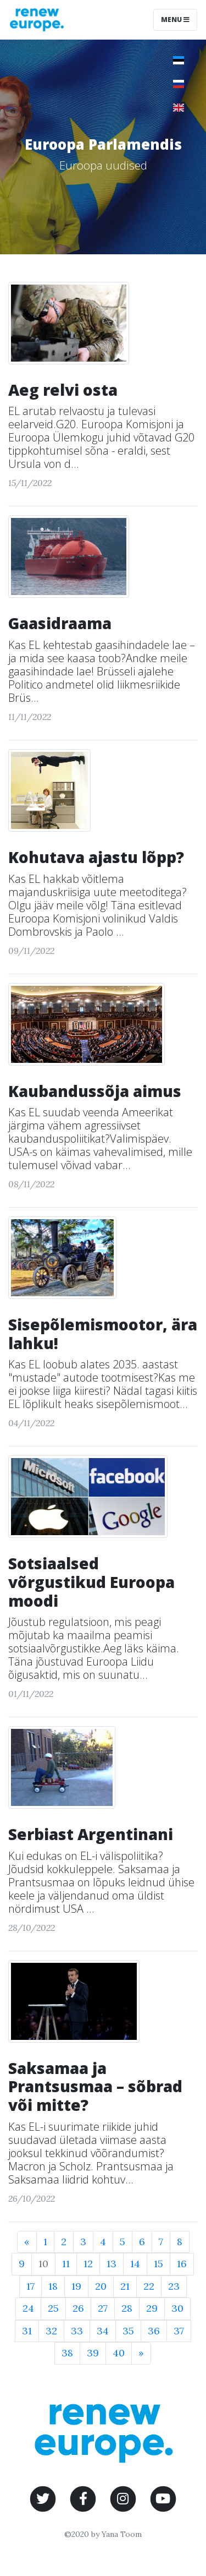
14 (135, 2263)
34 (103, 2330)
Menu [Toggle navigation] (175, 19)
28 (126, 2308)
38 (67, 2352)
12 (88, 2263)
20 (101, 2286)
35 (128, 2330)
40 (119, 2352)
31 (27, 2330)
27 (103, 2308)
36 (154, 2330)
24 (28, 2308)
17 (30, 2286)
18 (53, 2286)
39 (93, 2352)
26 (78, 2308)
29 (152, 2308)
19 (76, 2286)
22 (148, 2286)
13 (111, 2263)
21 (125, 2286)
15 (158, 2263)
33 (77, 2330)
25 (53, 2308)
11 (66, 2263)
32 (51, 2330)
